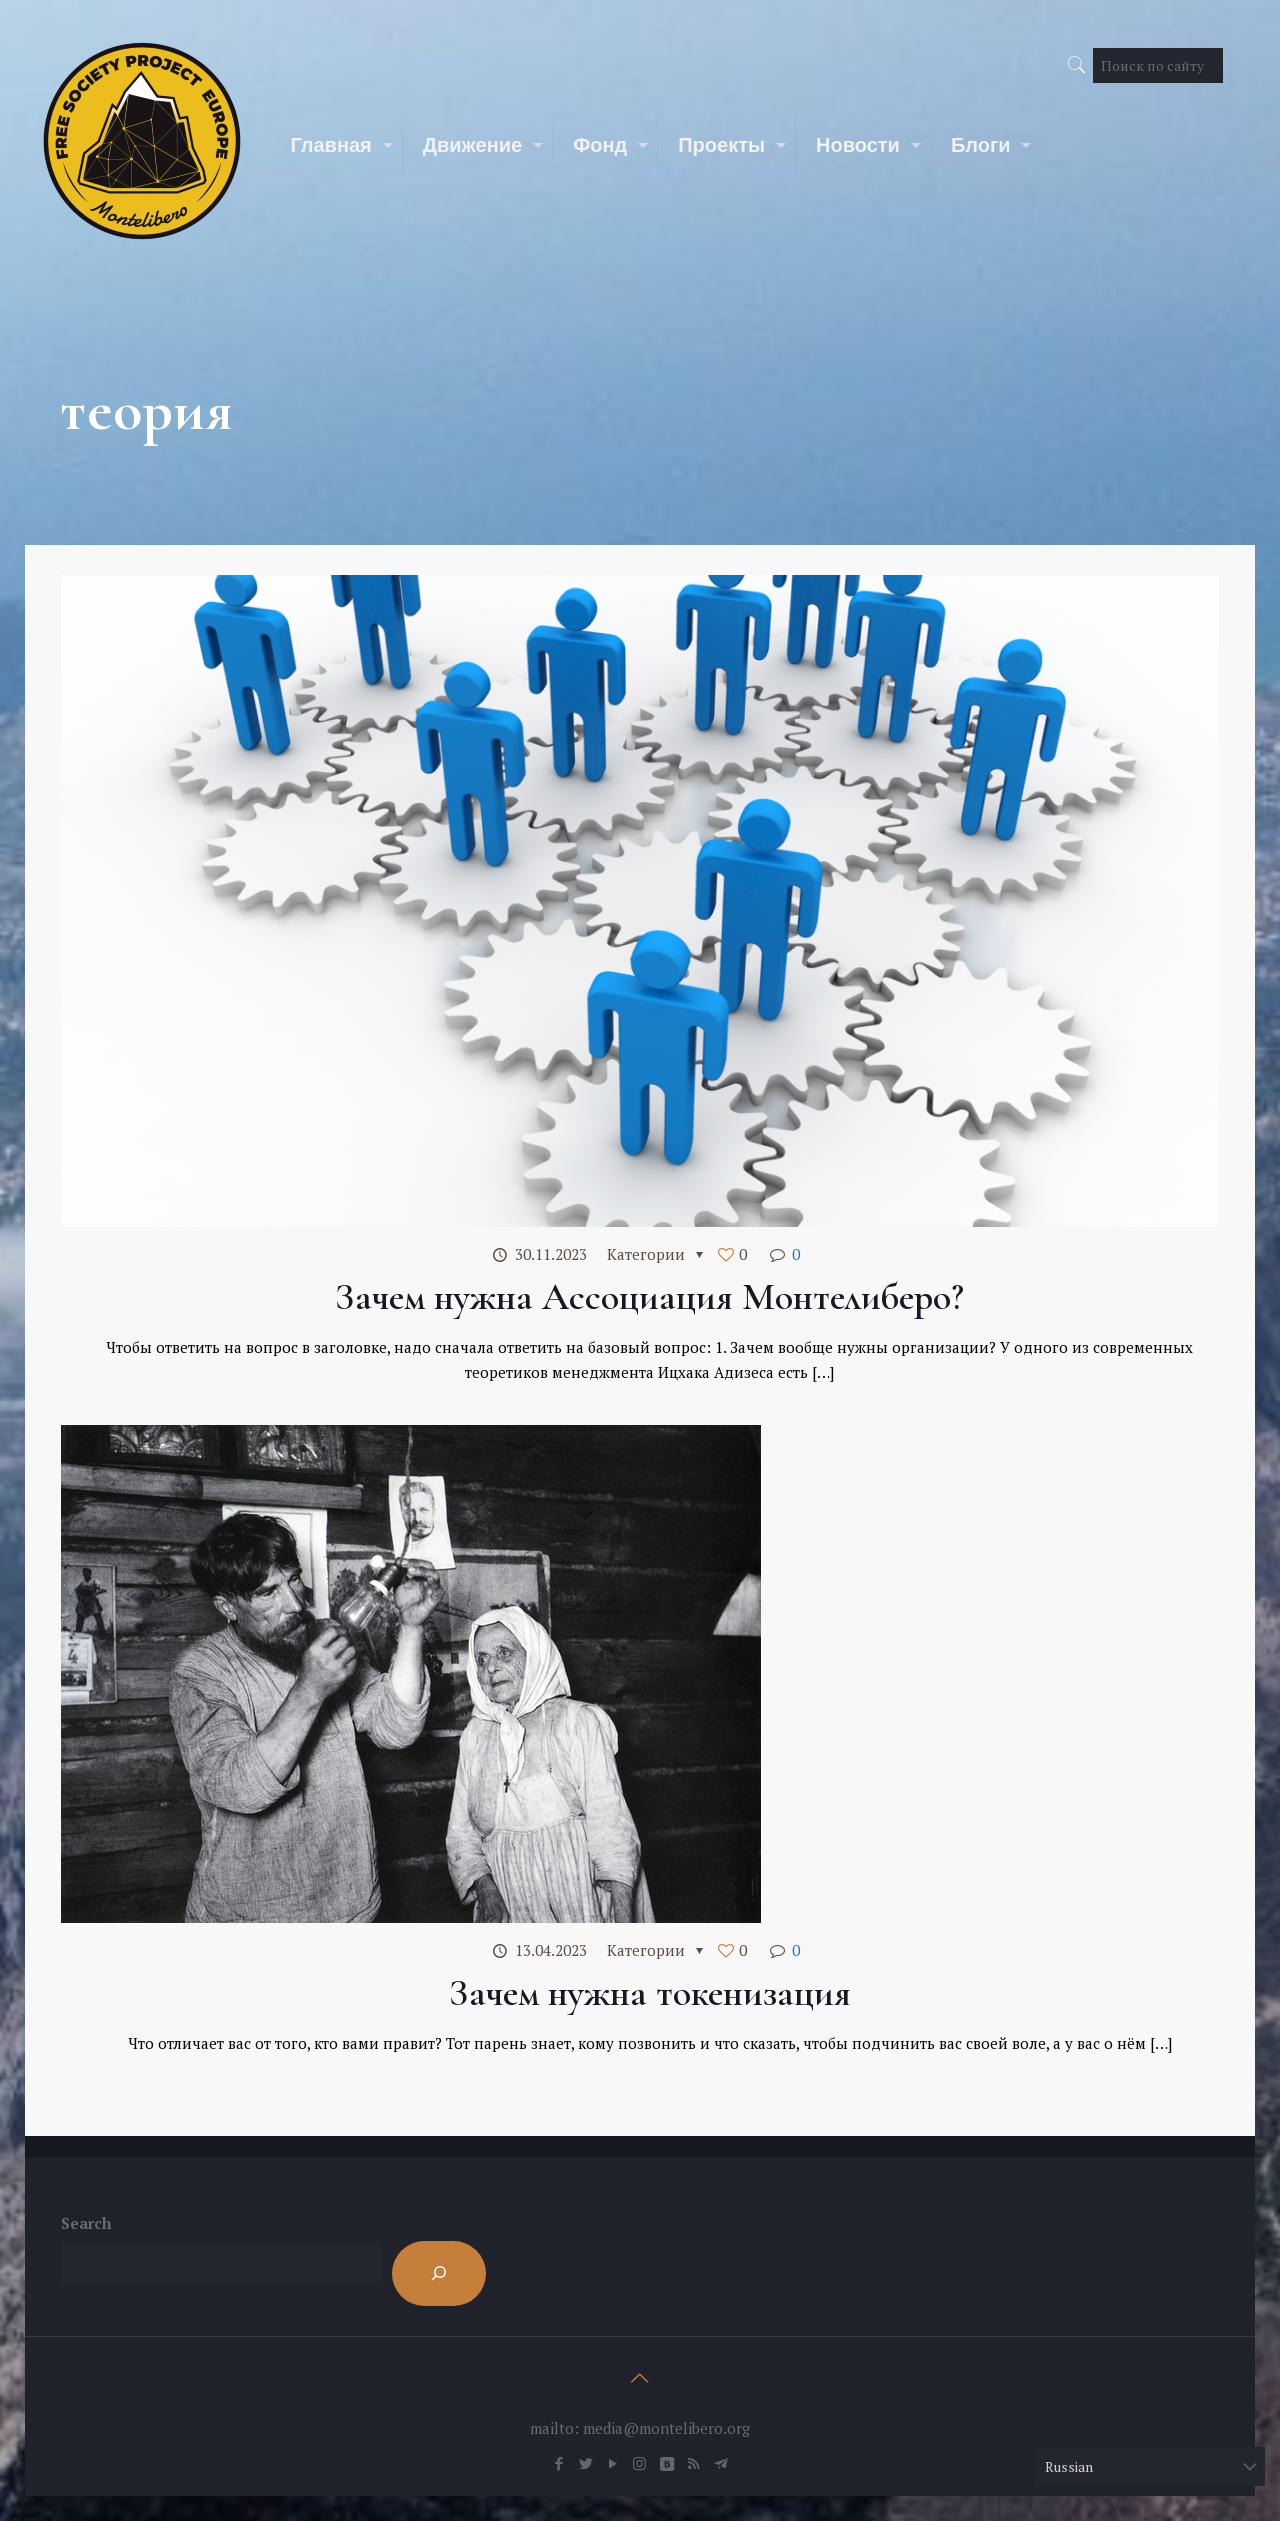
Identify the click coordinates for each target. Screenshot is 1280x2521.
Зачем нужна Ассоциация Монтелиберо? (649, 1297)
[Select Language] (1150, 2466)
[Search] (439, 2273)
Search (86, 2223)
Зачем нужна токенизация (650, 1993)
